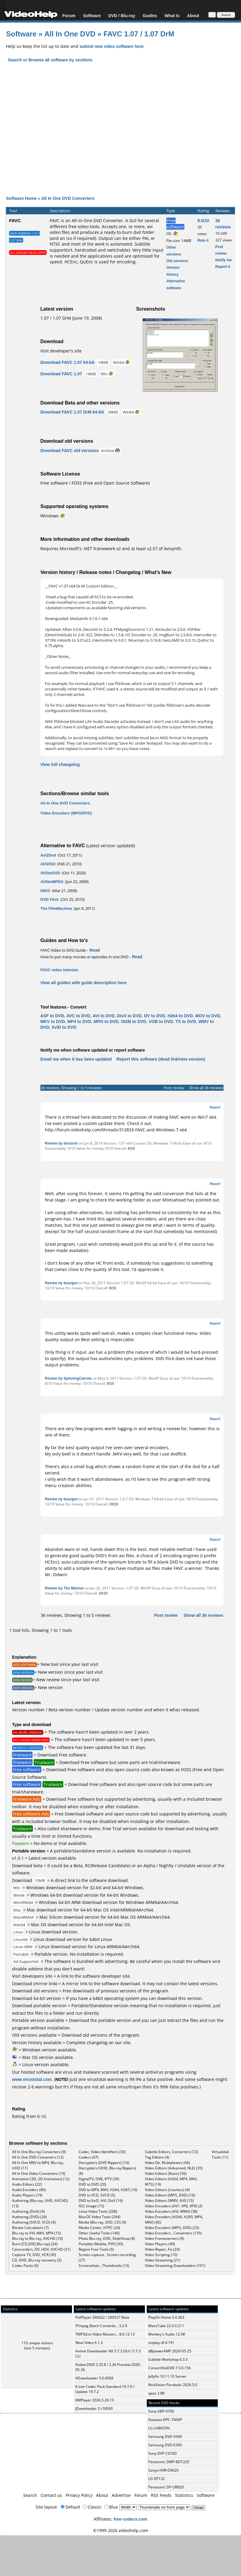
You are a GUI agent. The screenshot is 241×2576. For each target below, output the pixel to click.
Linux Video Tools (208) (98, 2211)
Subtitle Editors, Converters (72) (171, 2151)
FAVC (15, 220)
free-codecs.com (130, 2519)
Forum (69, 15)
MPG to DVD (106, 1021)
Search (30, 2495)
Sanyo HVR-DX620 (163, 2470)
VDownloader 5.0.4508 (94, 2378)
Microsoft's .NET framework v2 (90, 548)
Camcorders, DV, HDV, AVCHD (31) (41, 2249)
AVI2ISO (47, 863)
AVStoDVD (50, 873)
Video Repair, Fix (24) (162, 2249)
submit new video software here (111, 46)
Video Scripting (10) (161, 2254)
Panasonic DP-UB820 (166, 2487)
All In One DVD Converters (68, 198)
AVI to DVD (104, 1015)
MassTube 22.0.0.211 (166, 2325)
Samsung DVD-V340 (165, 2436)
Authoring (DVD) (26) (29, 2216)
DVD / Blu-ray (121, 15)
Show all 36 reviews (206, 1087)
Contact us (51, 2495)
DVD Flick (49, 899)
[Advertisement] (120, 134)
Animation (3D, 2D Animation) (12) (41, 2178)
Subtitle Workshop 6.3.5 (168, 2359)
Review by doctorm (61, 1143)
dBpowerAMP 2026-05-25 (169, 2351)
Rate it (203, 240)
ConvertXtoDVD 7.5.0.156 (169, 2367)
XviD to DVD (64, 1027)
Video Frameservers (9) (164, 2238)
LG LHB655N (159, 2428)
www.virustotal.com (32, 2079)
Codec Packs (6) (25, 2265)
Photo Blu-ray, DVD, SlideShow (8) (107, 2238)
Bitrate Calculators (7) (30, 2227)
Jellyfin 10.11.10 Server (167, 2376)
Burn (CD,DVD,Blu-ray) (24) (35, 2243)
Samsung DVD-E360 (165, 2444)
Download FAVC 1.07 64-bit (67, 362)
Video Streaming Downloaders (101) (175, 2265)
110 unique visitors (37, 2342)
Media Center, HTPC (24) (99, 2227)
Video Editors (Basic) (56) (166, 2173)
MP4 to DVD (79, 1021)
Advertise (121, 2495)
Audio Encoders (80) (29, 2189)
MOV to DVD (207, 1015)
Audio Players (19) (27, 2195)
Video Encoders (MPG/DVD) (66, 813)
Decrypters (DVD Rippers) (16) (104, 2162)
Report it (222, 266)
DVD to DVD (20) (92, 2184)
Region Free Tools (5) (96, 2249)
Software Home (21, 198)
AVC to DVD (78, 1015)
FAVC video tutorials (59, 969)
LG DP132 (156, 2478)
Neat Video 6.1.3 (89, 2342)
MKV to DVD (52, 1021)
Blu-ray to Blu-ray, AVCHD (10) (37, 2238)
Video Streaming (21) (162, 2260)
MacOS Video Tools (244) (99, 2216)
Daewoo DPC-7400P (165, 2419)
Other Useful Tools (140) (99, 2233)
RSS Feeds (161, 2495)
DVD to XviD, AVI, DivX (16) (101, 2200)
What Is (172, 15)
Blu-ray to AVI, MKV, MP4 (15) (36, 2233)
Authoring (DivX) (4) (28, 2211)
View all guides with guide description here (83, 982)
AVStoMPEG (51, 881)
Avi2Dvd (48, 855)
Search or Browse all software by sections (50, 60)
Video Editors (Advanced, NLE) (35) (174, 2168)
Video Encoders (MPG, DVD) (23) (172, 2227)
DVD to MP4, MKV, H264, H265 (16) (108, 2189)
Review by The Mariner (64, 1588)
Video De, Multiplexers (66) (167, 2162)
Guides (150, 15)
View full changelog (60, 764)
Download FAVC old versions (69, 450)
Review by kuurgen (61, 1282)
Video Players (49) (160, 2243)
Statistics (184, 2495)
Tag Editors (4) (157, 2157)
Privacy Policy (79, 2495)
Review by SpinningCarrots (68, 1378)
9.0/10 (203, 220)
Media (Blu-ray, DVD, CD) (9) (102, 2222)
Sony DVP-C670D (162, 2453)
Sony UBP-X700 (161, 2411)
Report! (215, 1107)
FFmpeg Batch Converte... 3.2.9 (101, 2325)
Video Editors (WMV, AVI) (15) (169, 2200)
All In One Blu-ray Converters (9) (39, 2151)
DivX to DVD (129, 1015)
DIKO (45, 890)
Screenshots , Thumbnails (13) (104, 2265)
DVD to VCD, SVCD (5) (97, 2195)
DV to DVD (154, 1015)
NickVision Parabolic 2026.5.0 (172, 2384)
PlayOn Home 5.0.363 (166, 2317)
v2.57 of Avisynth (164, 548)
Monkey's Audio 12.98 (166, 2334)
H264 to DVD (180, 1015)
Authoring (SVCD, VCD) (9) (34, 2222)
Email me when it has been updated (76, 1059)
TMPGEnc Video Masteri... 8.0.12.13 (105, 2334)
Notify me (223, 259)
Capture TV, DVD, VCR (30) (34, 2254)
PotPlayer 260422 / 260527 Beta (102, 2317)
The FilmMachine (56, 908)
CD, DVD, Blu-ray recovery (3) (36, 2260)
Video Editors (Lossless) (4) (167, 2189)
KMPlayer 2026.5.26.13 (94, 2400)
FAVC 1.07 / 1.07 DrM (138, 34)
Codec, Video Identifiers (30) (102, 2151)
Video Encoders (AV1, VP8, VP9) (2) (173, 2206)
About (193, 15)
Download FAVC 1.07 (61, 374)
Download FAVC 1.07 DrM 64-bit (72, 412)
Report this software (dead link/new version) (161, 1059)
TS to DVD (185, 1021)
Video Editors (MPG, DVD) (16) (170, 2195)
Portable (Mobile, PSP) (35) (101, 2243)
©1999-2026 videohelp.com (120, 2530)
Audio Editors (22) (27, 2184)
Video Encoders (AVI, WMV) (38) (171, 2211)
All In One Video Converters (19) (38, 2173)
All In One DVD (70, 34)
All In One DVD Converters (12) (38, 2157)
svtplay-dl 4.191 (161, 2342)
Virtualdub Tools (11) (220, 2154)
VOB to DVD (161, 1021)
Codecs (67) (89, 2157)
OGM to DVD (133, 1021)
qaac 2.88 (156, 2393)
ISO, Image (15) (91, 2206)
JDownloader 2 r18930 (94, 2408)
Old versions (177, 260)
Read (94, 950)
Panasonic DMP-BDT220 (168, 2461)
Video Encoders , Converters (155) (173, 2233)
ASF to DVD (52, 1015)
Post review (174, 1087)
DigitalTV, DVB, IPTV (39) (99, 2178)
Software (92, 15)
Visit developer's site (61, 351)
